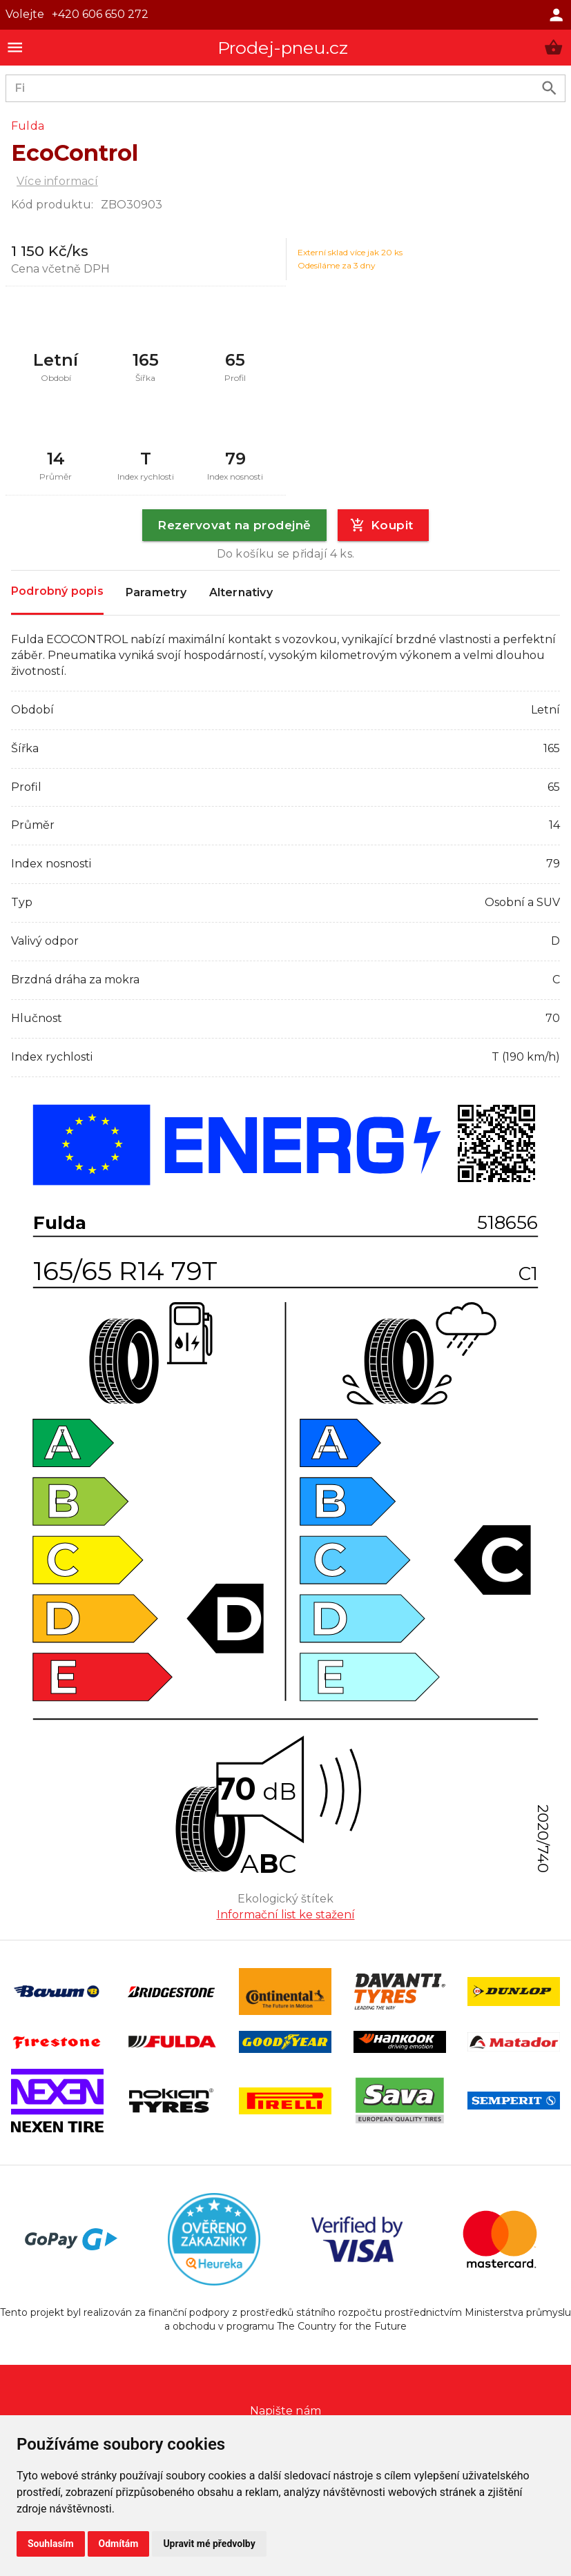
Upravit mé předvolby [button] (209, 2543)
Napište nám (285, 2410)
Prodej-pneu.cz (283, 47)
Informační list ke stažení (286, 1914)
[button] (553, 47)
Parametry (156, 593)
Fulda (27, 125)
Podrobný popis (57, 592)
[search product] (549, 88)
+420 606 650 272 (100, 14)
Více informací (57, 181)
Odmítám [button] (119, 2543)
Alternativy (241, 593)
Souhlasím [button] (51, 2543)
